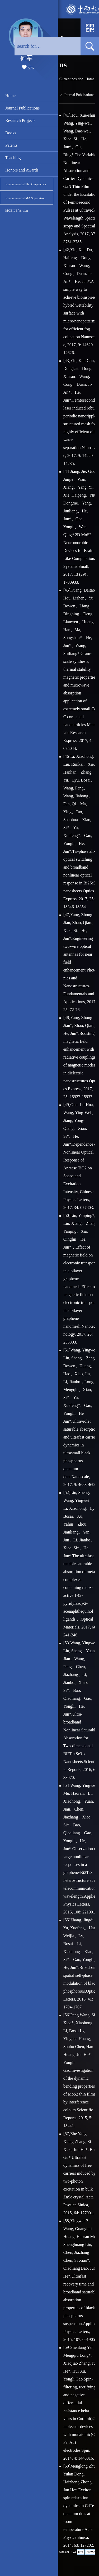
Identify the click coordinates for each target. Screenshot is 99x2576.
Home (10, 95)
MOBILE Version (16, 210)
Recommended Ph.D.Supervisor (26, 184)
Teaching (13, 157)
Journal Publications (22, 108)
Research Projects (20, 120)
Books (10, 133)
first (80, 2552)
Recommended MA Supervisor (25, 198)
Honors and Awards (22, 170)
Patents (11, 145)
